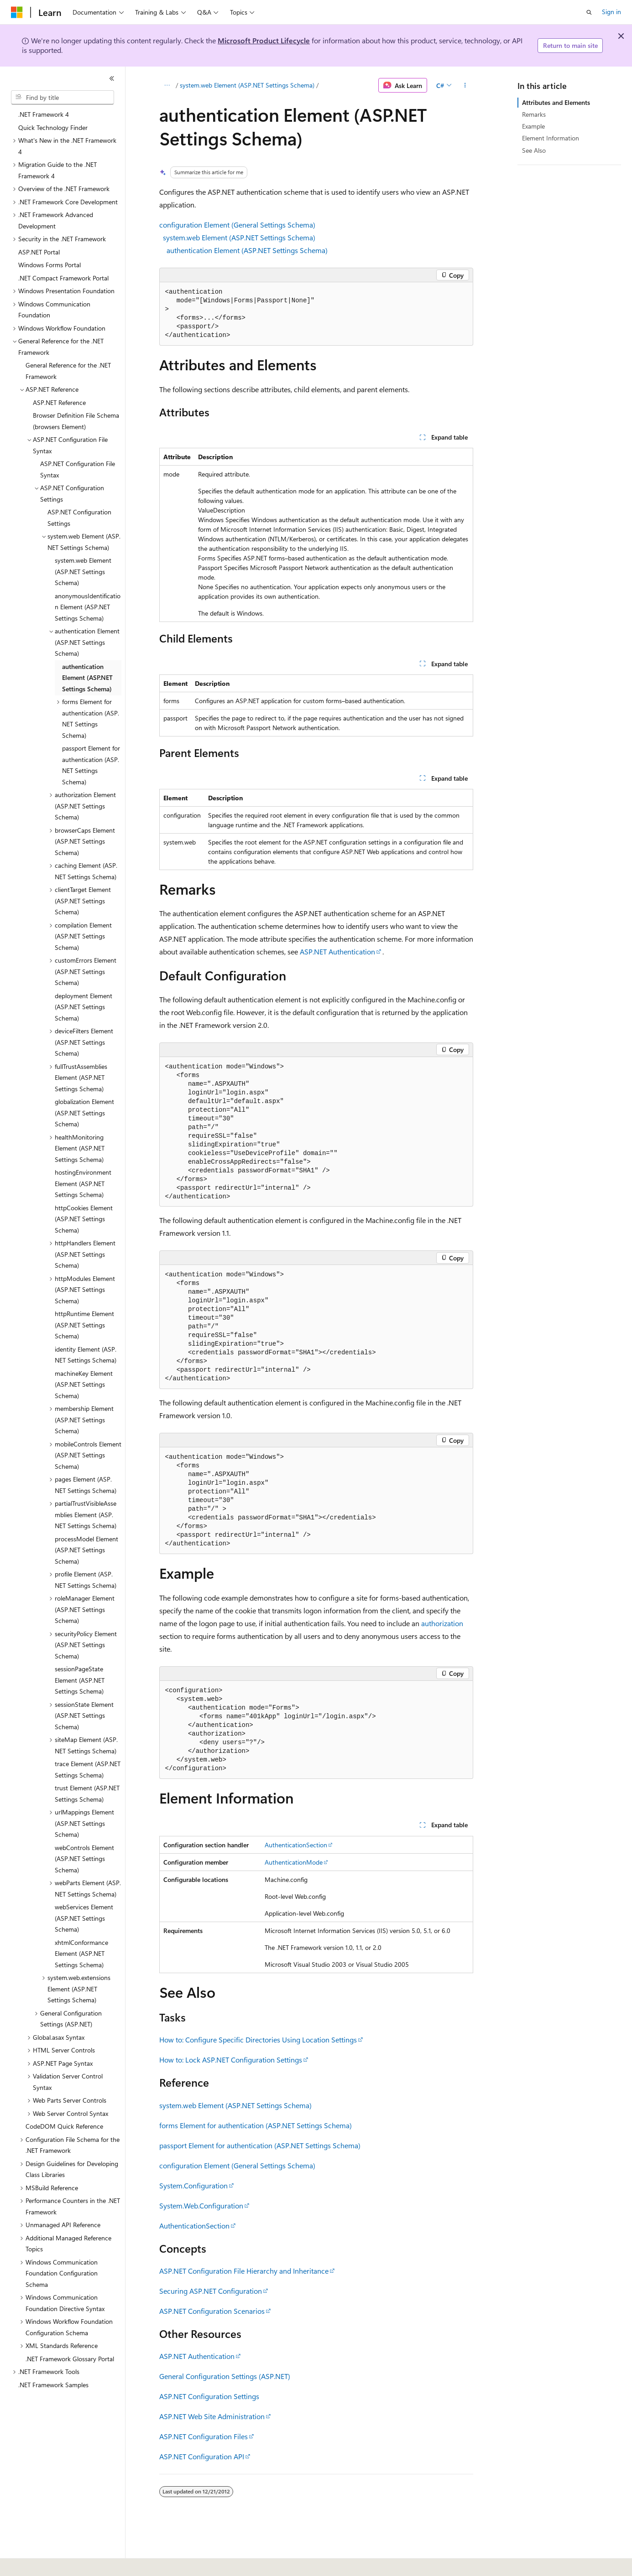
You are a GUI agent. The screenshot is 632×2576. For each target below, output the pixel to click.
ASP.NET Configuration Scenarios (212, 2311)
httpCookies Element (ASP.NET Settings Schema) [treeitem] (84, 1218)
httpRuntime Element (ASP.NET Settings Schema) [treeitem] (84, 1324)
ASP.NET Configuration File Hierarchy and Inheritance (244, 2270)
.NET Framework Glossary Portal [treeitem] (70, 2358)
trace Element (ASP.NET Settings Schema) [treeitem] (87, 1769)
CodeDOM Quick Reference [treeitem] (64, 2126)
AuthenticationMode (294, 1862)
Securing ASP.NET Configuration (210, 2291)
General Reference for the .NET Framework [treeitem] (68, 371)
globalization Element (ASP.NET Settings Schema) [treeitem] (84, 1112)
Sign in (611, 11)
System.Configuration (193, 2185)
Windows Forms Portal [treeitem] (49, 264)
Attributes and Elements (556, 102)
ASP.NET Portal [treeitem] (39, 252)
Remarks (534, 114)
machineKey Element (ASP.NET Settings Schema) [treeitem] (84, 1384)
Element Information (550, 138)
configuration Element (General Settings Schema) (237, 224)
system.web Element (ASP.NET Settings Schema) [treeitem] (83, 571)
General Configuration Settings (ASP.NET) (224, 2376)
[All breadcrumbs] (167, 85)
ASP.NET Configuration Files (203, 2436)
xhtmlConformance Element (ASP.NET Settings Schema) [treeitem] (81, 1953)
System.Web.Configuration (201, 2205)
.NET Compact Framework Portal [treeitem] (63, 278)
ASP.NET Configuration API (201, 2456)
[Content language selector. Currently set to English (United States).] (52, 2562)
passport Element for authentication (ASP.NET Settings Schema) (259, 2145)
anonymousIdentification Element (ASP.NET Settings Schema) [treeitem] (87, 606)
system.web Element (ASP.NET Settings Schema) (247, 85)
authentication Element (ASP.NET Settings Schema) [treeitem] (87, 677)
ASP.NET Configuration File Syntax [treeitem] (77, 469)
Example (533, 126)
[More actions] (465, 85)
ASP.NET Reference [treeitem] (59, 402)
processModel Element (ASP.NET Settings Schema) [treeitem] (86, 1549)
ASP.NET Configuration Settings (209, 2396)
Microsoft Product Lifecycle (264, 40)
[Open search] (589, 12)
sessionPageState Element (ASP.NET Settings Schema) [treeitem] (79, 1679)
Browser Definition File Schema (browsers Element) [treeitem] (76, 421)
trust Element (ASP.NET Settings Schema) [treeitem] (87, 1793)
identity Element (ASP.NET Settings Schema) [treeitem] (85, 1355)
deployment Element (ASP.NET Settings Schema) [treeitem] (83, 1006)
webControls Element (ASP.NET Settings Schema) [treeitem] (84, 1858)
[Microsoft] (17, 12)
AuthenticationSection (296, 1844)
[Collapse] (111, 78)
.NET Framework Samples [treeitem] (53, 2384)
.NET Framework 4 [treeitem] (43, 114)
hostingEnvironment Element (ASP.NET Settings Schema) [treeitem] (83, 1183)
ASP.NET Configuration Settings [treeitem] (79, 518)
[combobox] (62, 97)
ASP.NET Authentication (337, 951)
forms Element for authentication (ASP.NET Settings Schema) (255, 2125)
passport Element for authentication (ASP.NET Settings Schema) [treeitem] (91, 765)
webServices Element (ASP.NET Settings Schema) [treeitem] (84, 1917)
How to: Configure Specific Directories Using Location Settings (258, 2039)
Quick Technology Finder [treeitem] (53, 127)
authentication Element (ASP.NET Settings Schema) (247, 250)
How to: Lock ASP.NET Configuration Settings (230, 2059)
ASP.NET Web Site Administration (212, 2416)
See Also (534, 150)
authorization (442, 1623)
